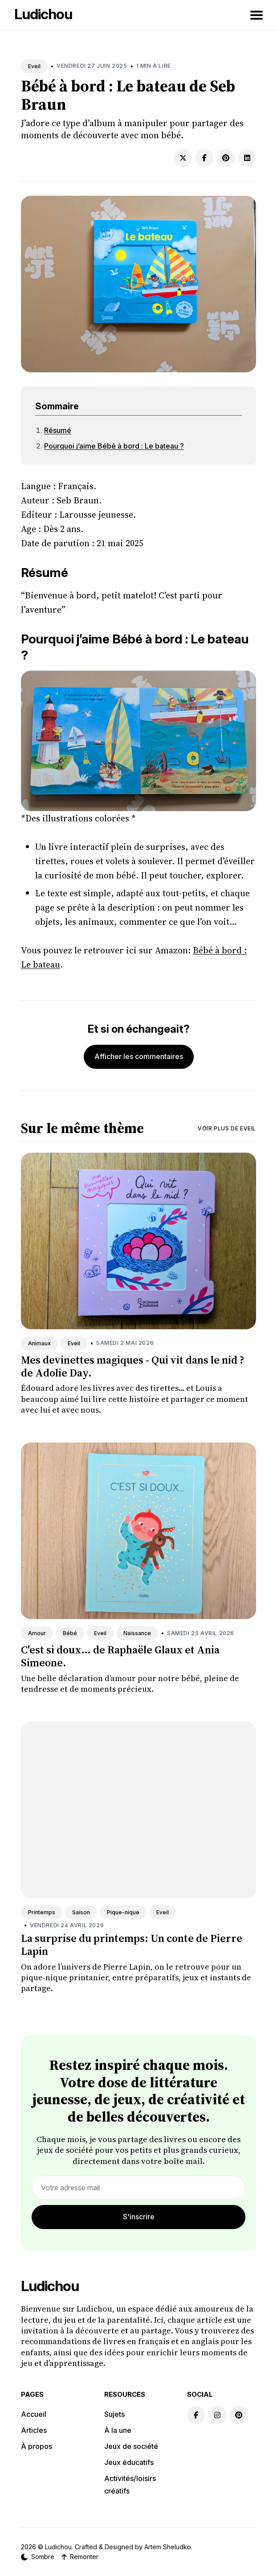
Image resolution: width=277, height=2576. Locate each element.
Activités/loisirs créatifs (130, 2484)
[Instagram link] (217, 2415)
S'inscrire (139, 2216)
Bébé (70, 1633)
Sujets (114, 2414)
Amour (37, 1633)
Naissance (137, 1633)
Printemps (41, 1912)
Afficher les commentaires (138, 1056)
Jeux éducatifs (129, 2462)
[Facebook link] (196, 2415)
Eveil (34, 66)
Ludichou (43, 14)
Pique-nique (123, 1912)
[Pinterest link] (239, 2415)
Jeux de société (131, 2446)
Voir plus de (227, 1128)
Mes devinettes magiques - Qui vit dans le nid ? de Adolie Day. (132, 1366)
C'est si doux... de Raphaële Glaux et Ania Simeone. (120, 1656)
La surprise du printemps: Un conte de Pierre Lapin (131, 1944)
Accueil (33, 2414)
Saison (81, 1912)
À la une (117, 2430)
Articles (34, 2430)
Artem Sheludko (167, 2547)
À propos (36, 2446)
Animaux (39, 1343)
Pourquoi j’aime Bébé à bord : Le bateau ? (114, 445)
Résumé (57, 430)
